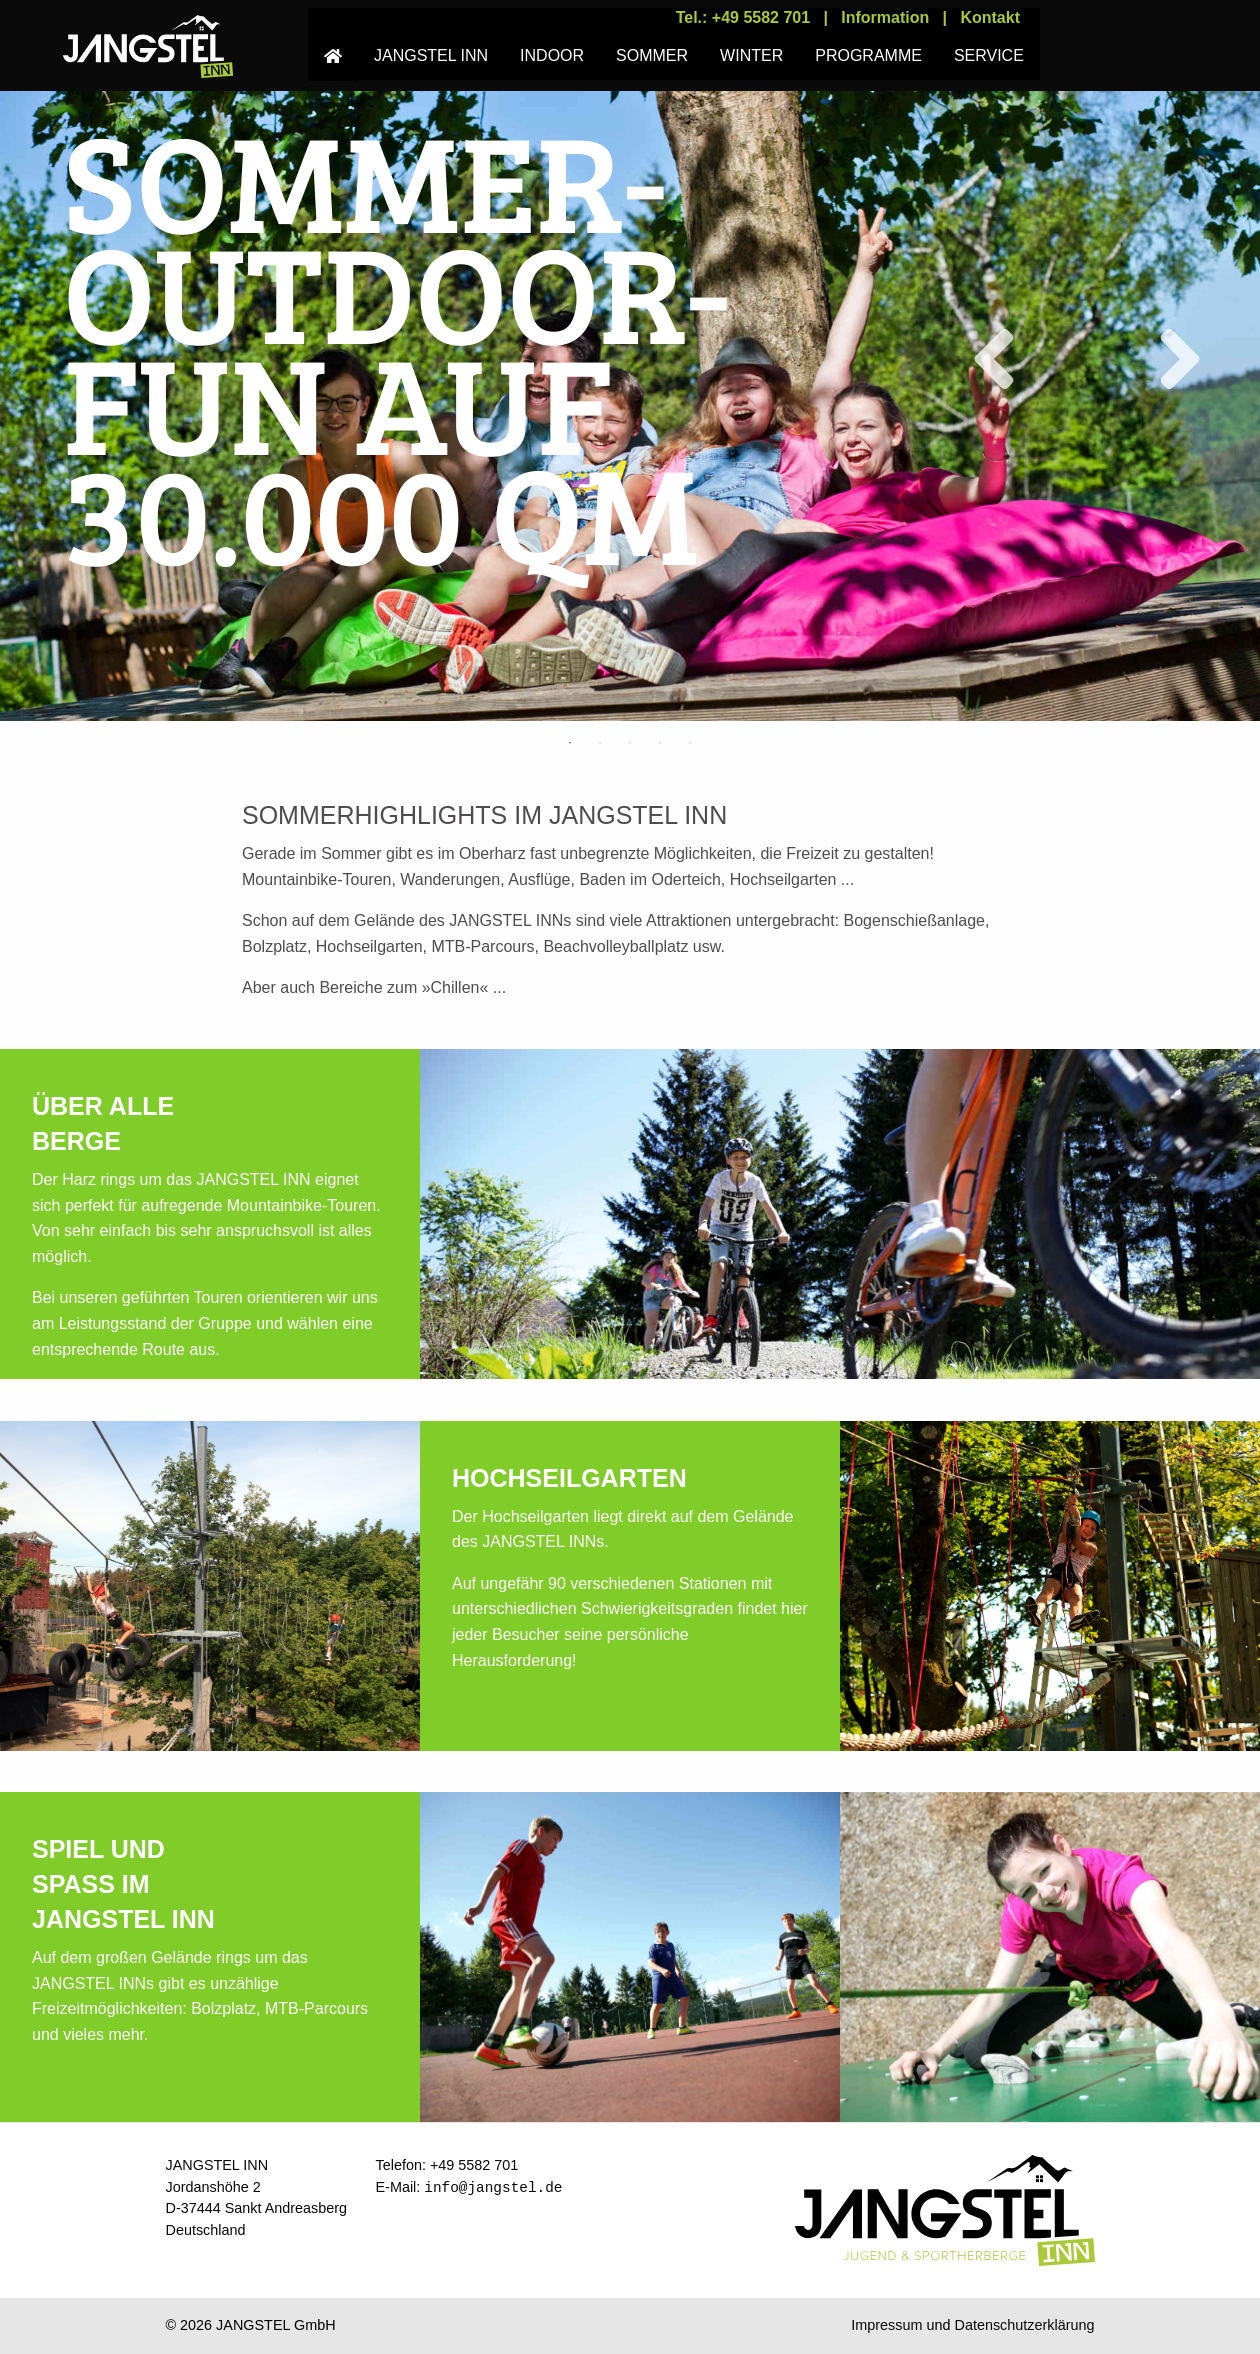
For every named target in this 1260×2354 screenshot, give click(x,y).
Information (885, 17)
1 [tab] (570, 743)
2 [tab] (600, 743)
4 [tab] (660, 743)
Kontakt (990, 17)
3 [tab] (630, 743)
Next (1164, 359)
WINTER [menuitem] (751, 55)
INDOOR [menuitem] (552, 55)
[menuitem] (333, 44)
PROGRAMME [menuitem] (868, 55)
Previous (978, 359)
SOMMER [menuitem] (652, 55)
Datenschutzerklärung (1025, 2325)
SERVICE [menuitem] (989, 55)
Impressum (886, 2325)
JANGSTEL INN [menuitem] (431, 55)
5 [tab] (690, 743)
